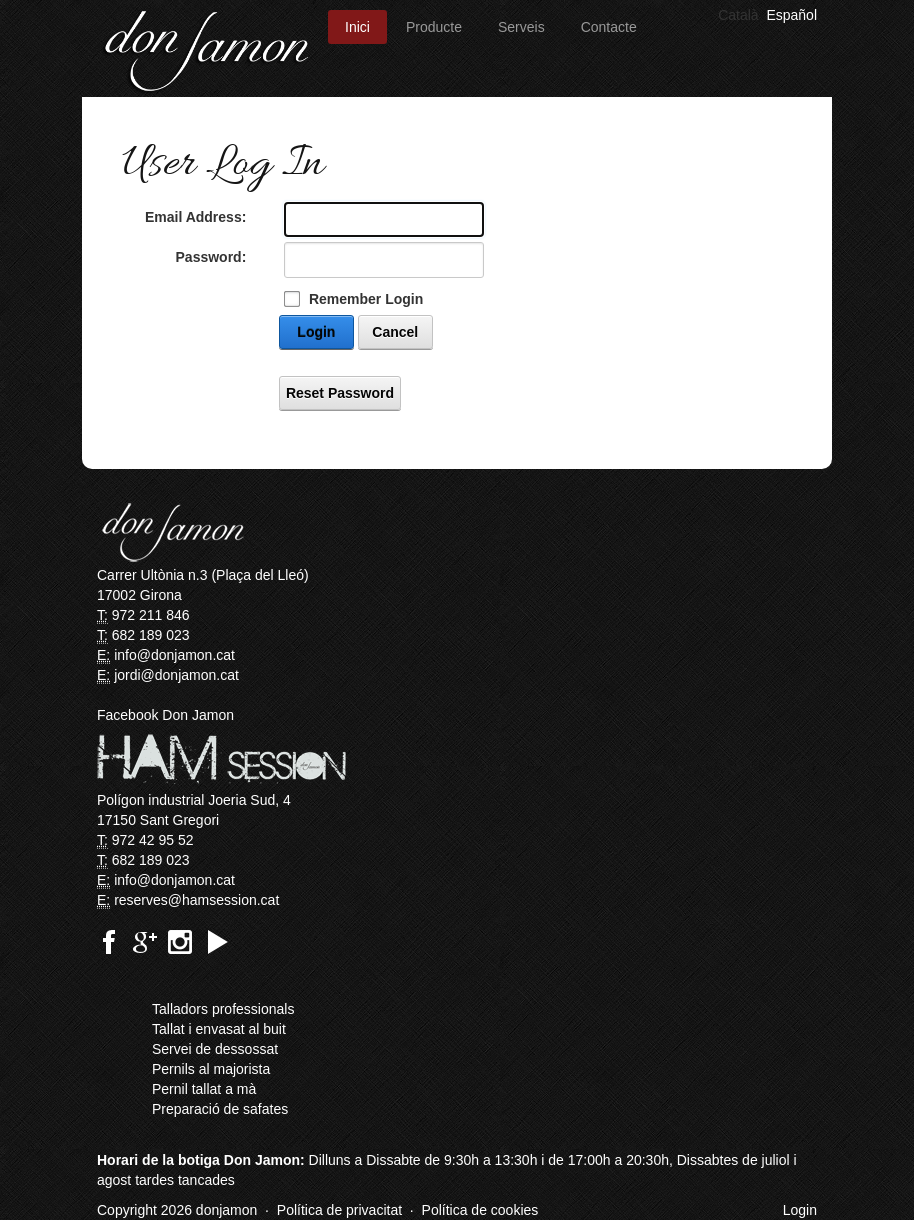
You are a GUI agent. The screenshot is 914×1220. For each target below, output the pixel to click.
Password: (211, 257)
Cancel (395, 332)
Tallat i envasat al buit (219, 1029)
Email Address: (195, 217)
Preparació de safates (220, 1109)
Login (316, 332)
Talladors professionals (223, 1009)
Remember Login (366, 299)
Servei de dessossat (215, 1049)
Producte (434, 27)
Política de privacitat (339, 1210)
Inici (357, 27)
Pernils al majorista (211, 1069)
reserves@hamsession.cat (196, 900)
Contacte (609, 27)
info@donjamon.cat (174, 655)
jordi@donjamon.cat (176, 675)
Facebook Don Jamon (165, 715)
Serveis (521, 27)
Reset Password (340, 393)
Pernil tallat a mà (204, 1089)
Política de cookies (480, 1210)
